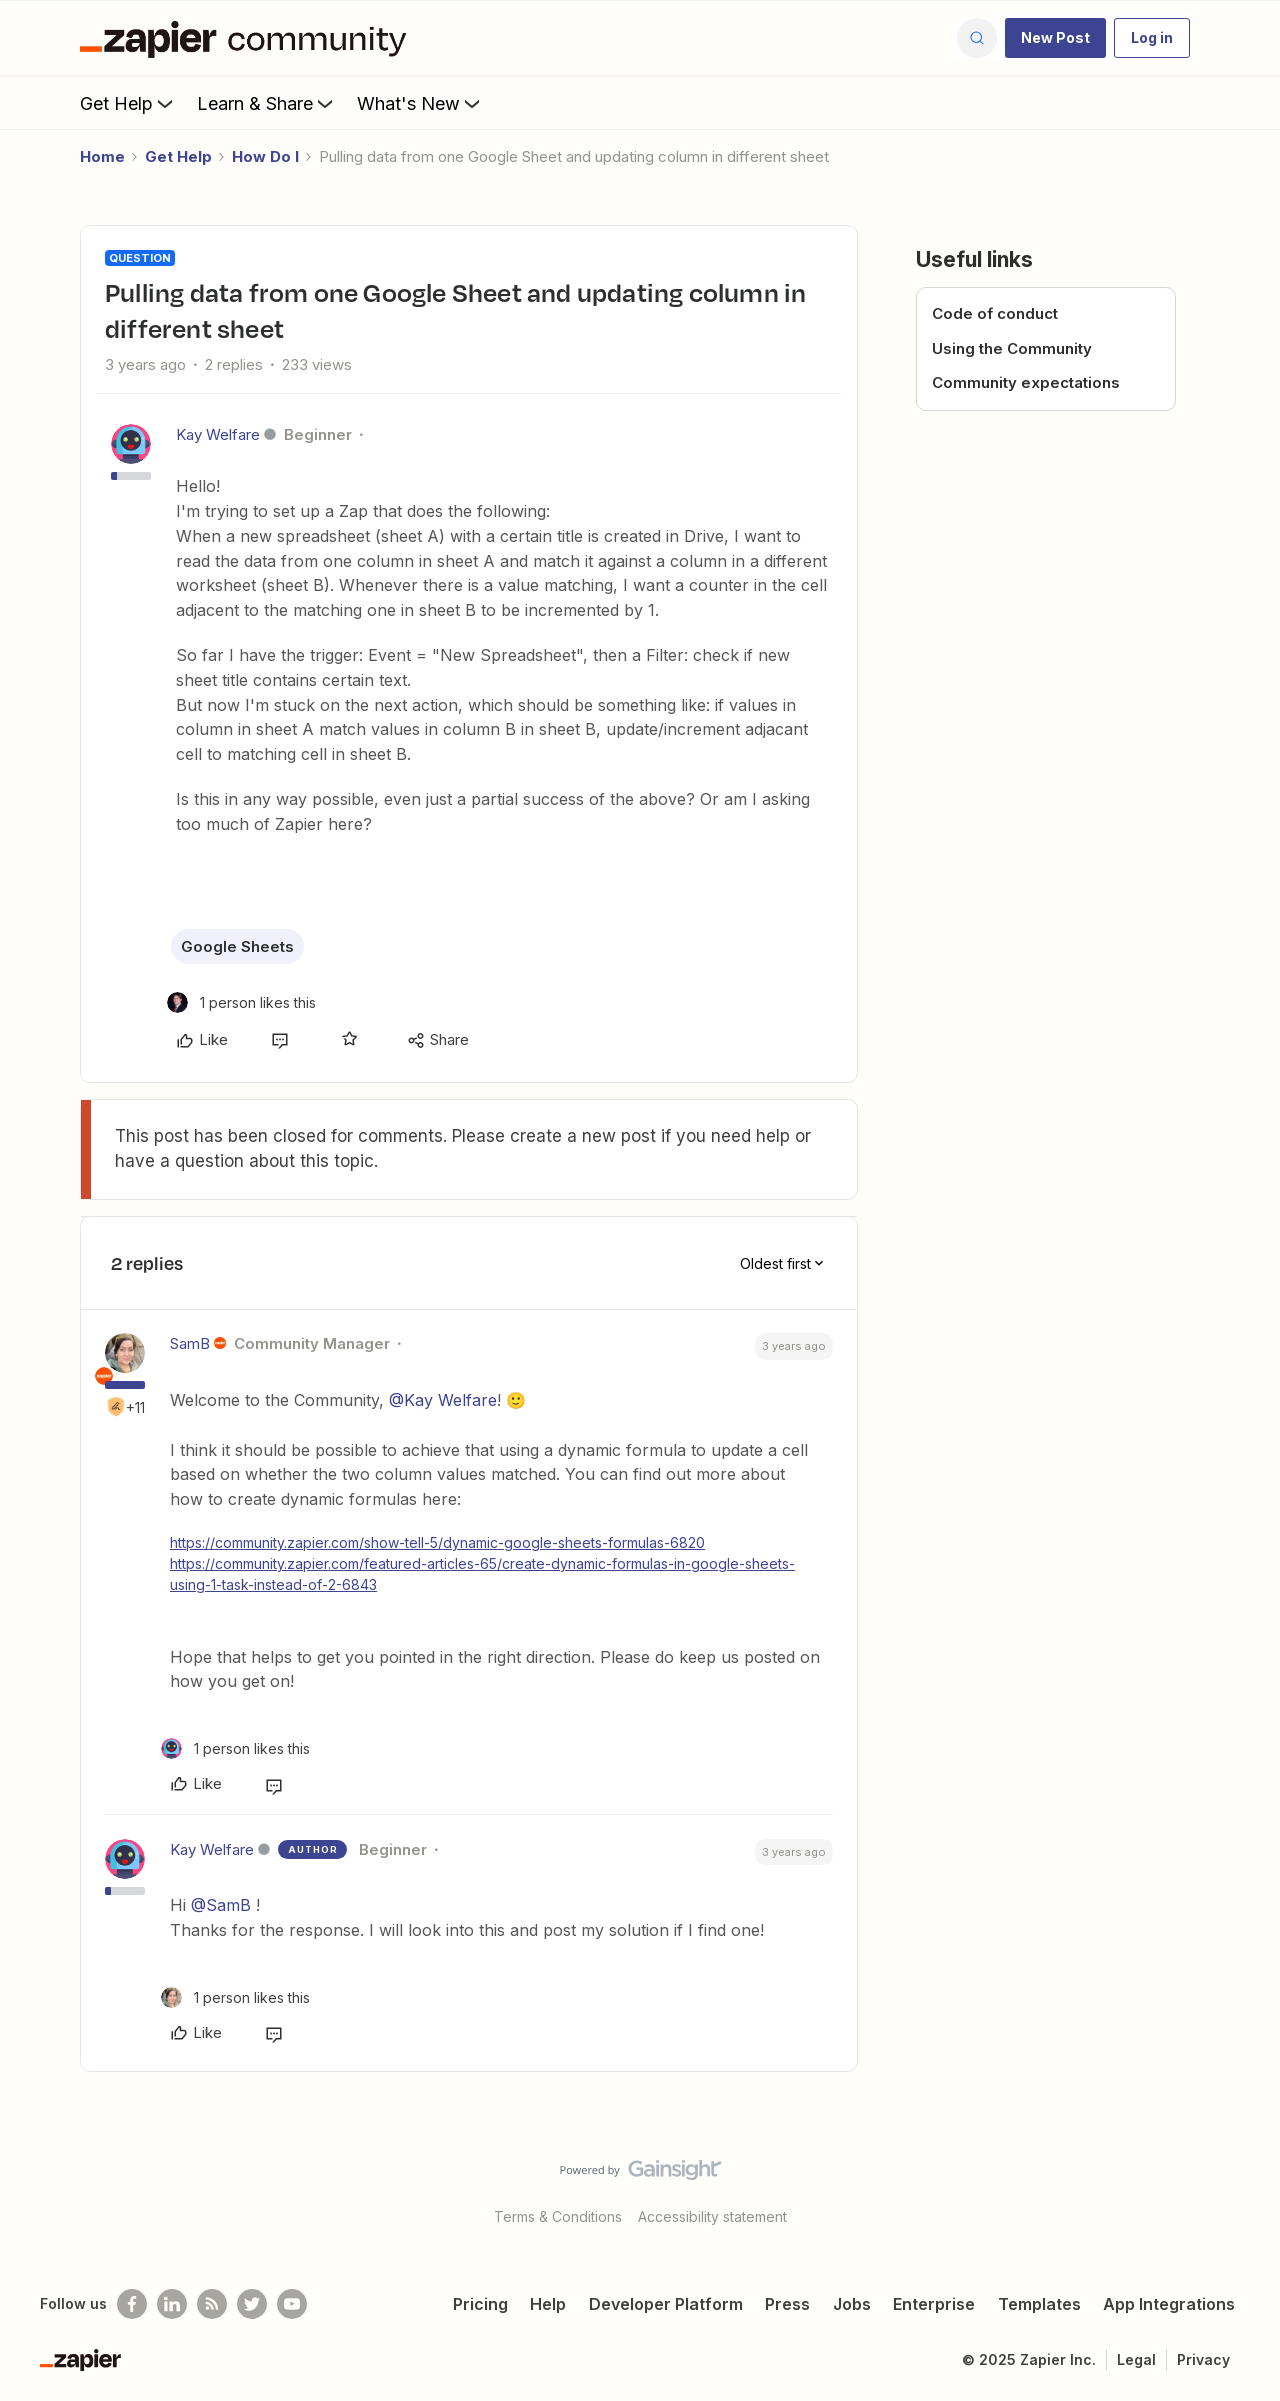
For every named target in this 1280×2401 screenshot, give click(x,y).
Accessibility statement (712, 2216)
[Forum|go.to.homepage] (248, 38)
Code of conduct (995, 313)
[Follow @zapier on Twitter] (252, 2304)
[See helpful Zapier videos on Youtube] (292, 2304)
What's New (420, 103)
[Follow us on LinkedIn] (172, 2304)
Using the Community (1012, 348)
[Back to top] (1240, 2187)
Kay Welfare (218, 434)
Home (102, 156)
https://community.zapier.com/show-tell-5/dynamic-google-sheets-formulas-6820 (437, 1542)
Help (548, 2304)
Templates (1039, 2304)
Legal (1136, 2359)
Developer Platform (666, 2304)
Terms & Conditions (558, 2216)
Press (787, 2304)
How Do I (265, 156)
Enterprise (934, 2304)
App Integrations (1169, 2304)
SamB (190, 1343)
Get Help (128, 103)
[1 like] (241, 1002)
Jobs (852, 2304)
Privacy (1203, 2359)
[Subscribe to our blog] (212, 2304)
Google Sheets (237, 946)
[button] (1055, 38)
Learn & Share (267, 103)
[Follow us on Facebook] (132, 2304)
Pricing (480, 2304)
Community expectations (1026, 382)
